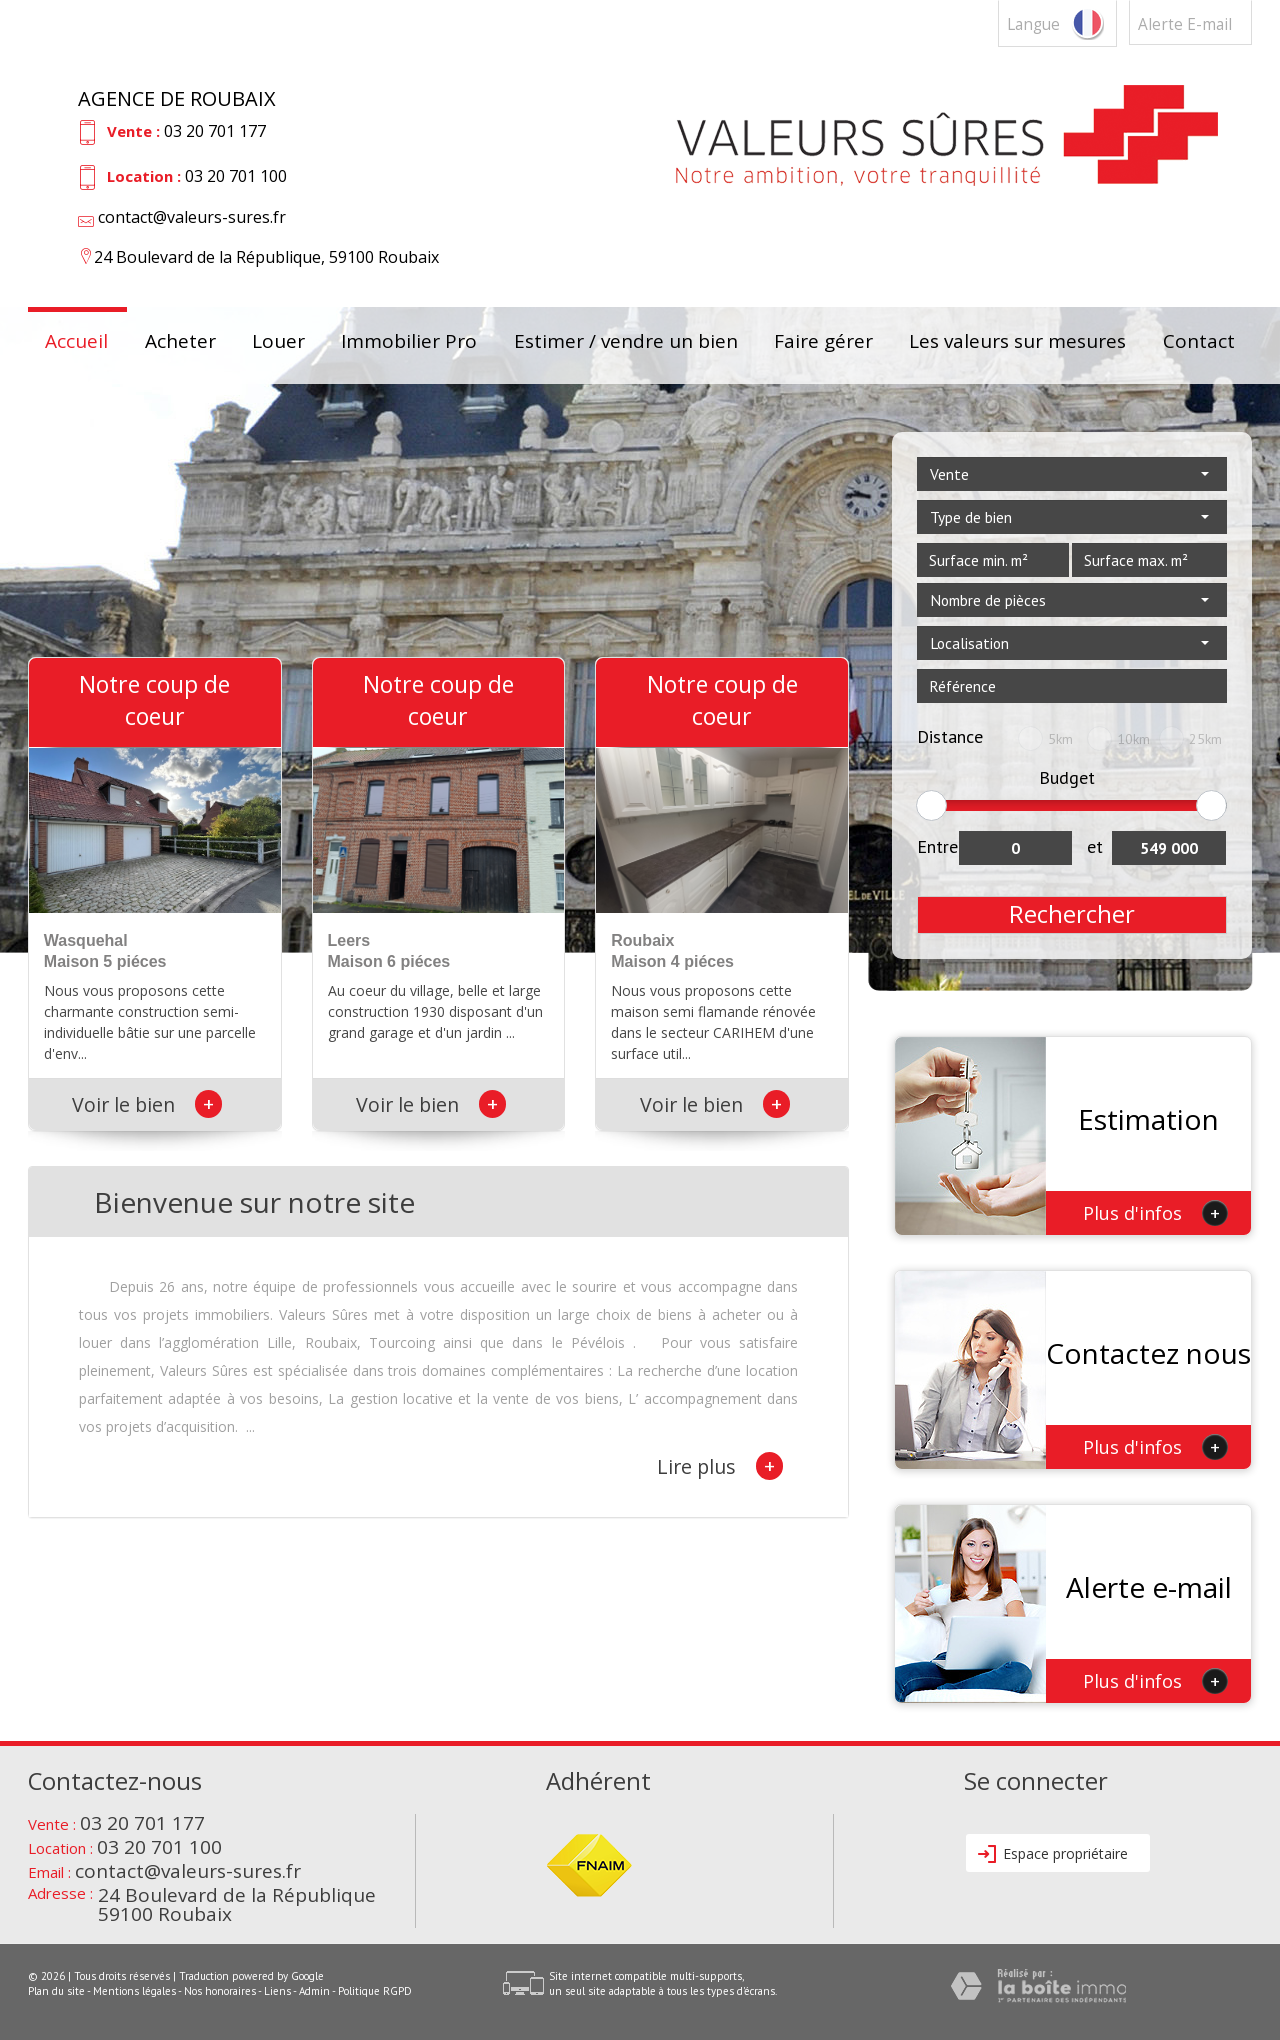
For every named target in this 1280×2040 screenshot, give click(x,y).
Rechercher (1072, 914)
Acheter (180, 343)
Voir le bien (147, 1104)
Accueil (76, 343)
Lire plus (720, 1466)
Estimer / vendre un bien (626, 343)
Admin (314, 1991)
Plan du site (56, 1991)
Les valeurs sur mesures (1017, 343)
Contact (1199, 343)
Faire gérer (823, 343)
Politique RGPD (375, 1991)
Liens (277, 1991)
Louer (278, 343)
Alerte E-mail (1185, 24)
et (1095, 846)
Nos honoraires (220, 1991)
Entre (937, 846)
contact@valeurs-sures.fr (192, 217)
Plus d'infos (1155, 1213)
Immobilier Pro (409, 343)
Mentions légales (134, 1991)
